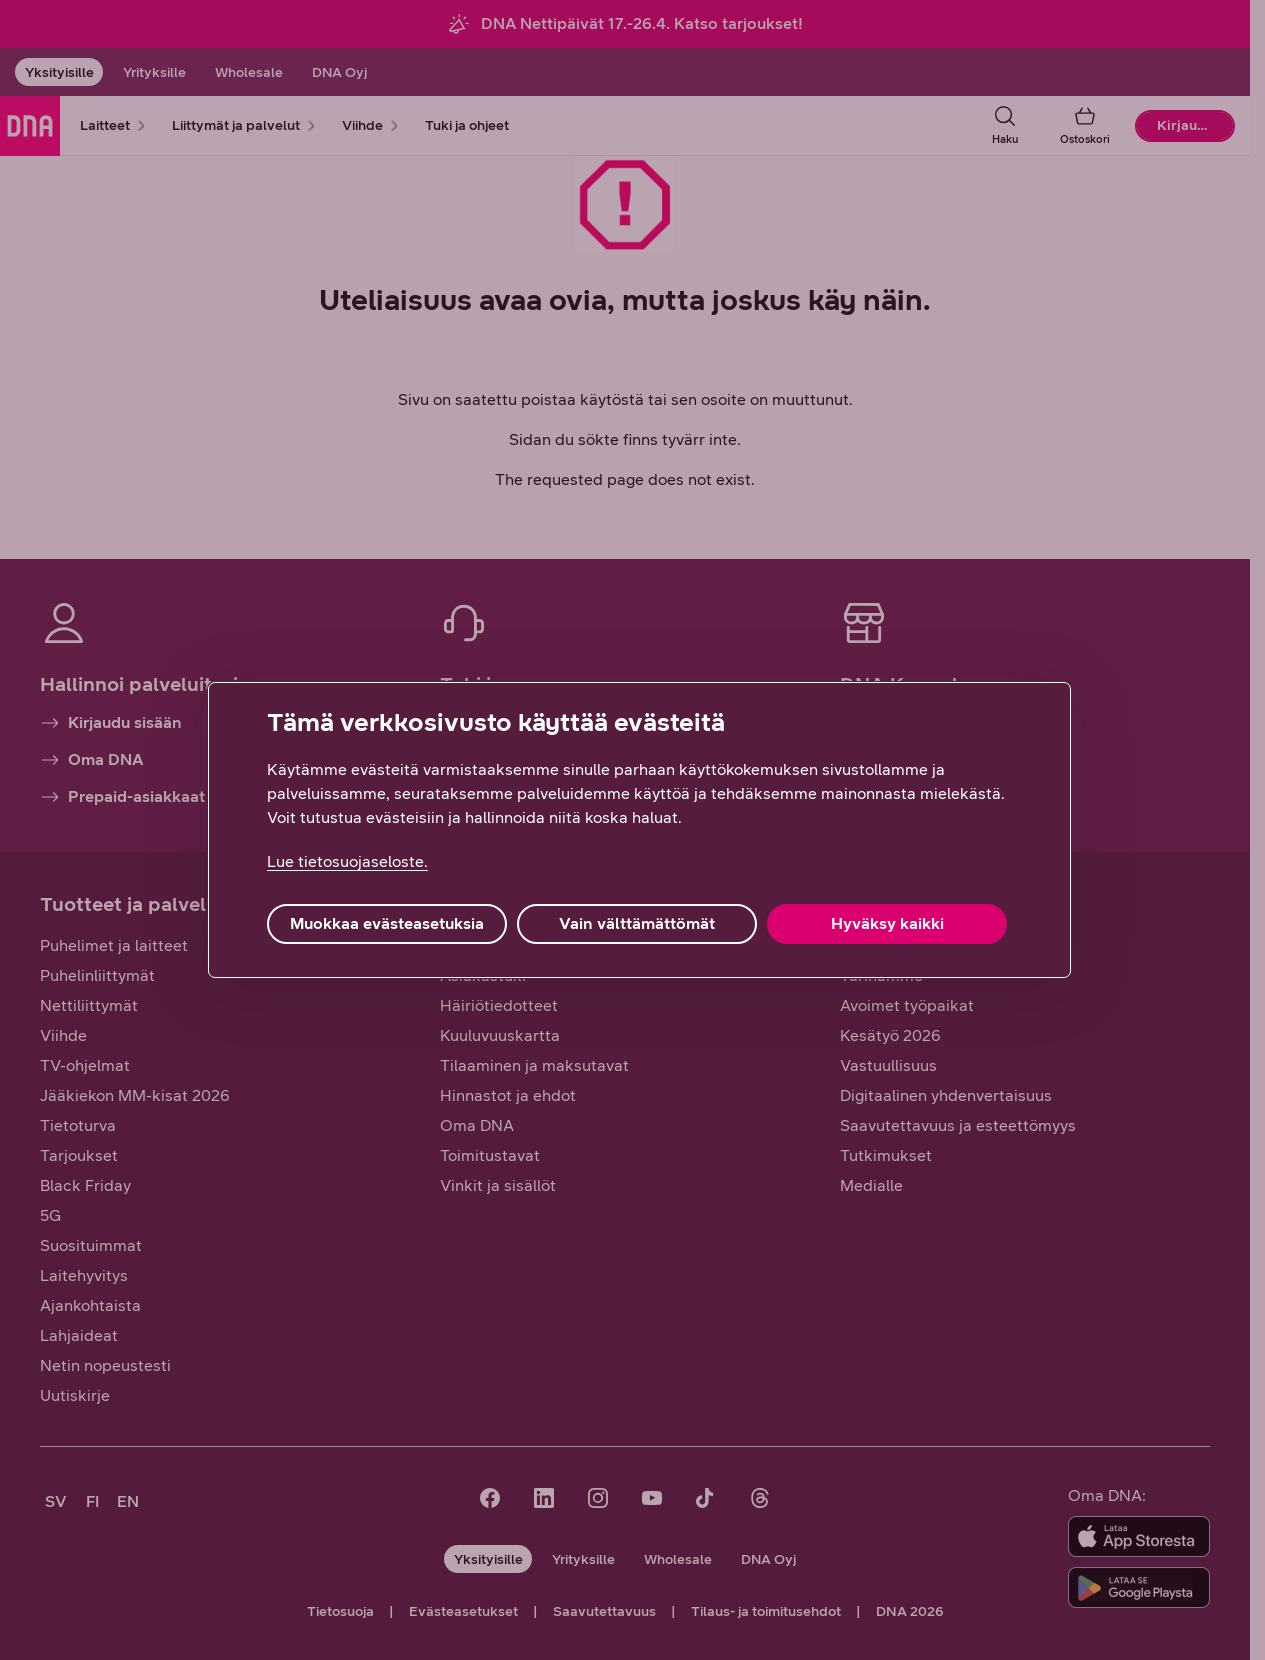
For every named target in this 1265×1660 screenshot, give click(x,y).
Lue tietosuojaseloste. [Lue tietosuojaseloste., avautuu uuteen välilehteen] (347, 861)
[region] (639, 830)
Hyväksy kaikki (887, 923)
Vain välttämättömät (637, 923)
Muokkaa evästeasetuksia (387, 923)
